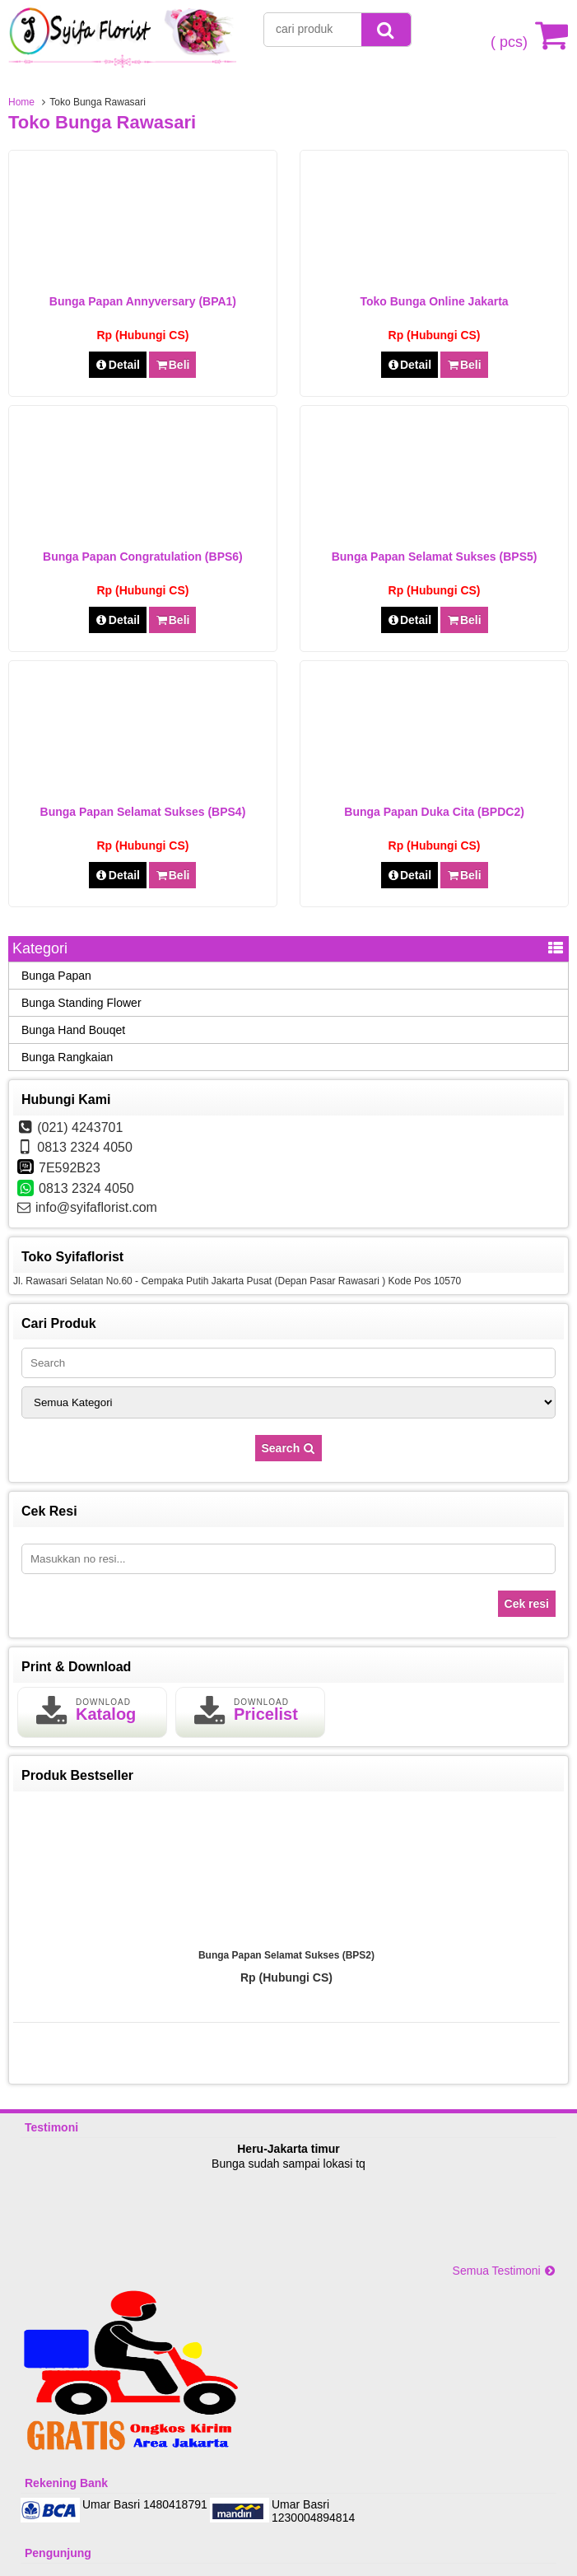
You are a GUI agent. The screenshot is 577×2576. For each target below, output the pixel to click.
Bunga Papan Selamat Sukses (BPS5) (434, 556)
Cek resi (527, 1603)
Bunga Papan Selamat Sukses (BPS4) (143, 811)
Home (21, 102)
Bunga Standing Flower (81, 1002)
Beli (172, 364)
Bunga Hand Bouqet (73, 1029)
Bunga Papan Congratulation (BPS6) (143, 556)
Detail (117, 364)
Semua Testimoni (504, 2270)
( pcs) (511, 34)
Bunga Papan (56, 975)
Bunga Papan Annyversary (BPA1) (142, 301)
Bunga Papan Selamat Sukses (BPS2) (286, 1955)
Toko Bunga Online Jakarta (434, 301)
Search (289, 1448)
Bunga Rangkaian (67, 1057)
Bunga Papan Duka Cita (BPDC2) (434, 811)
